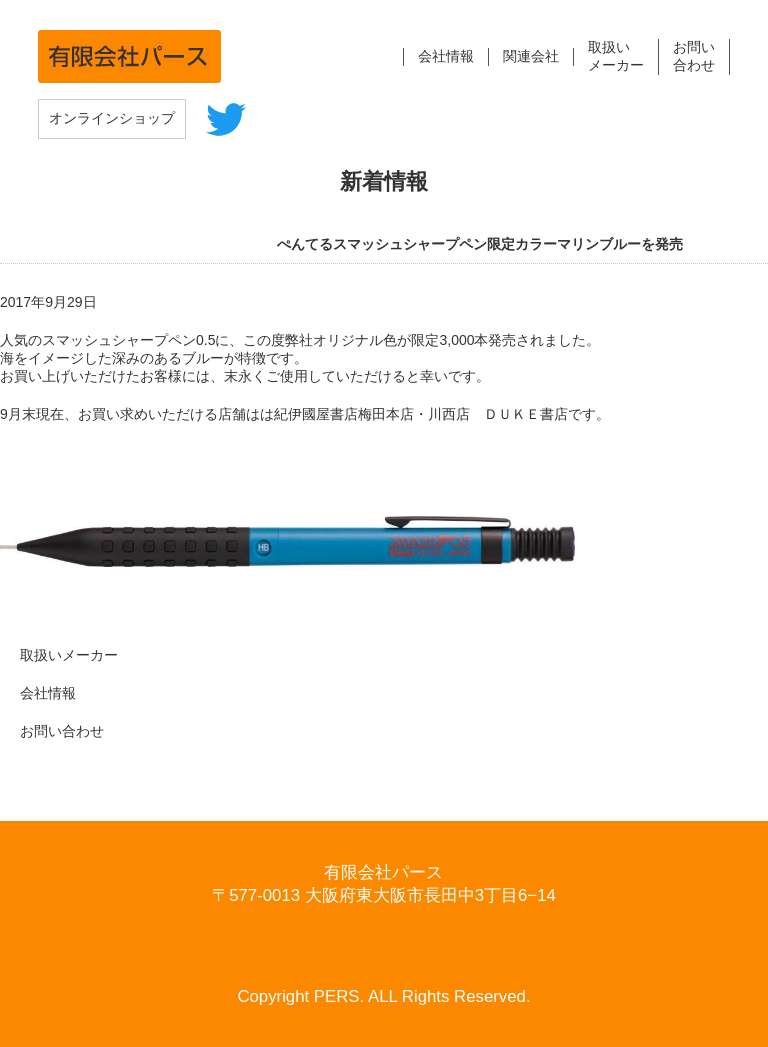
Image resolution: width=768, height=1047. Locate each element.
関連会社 (531, 56)
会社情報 (446, 56)
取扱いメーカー (69, 655)
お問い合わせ (62, 731)
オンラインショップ (112, 118)
